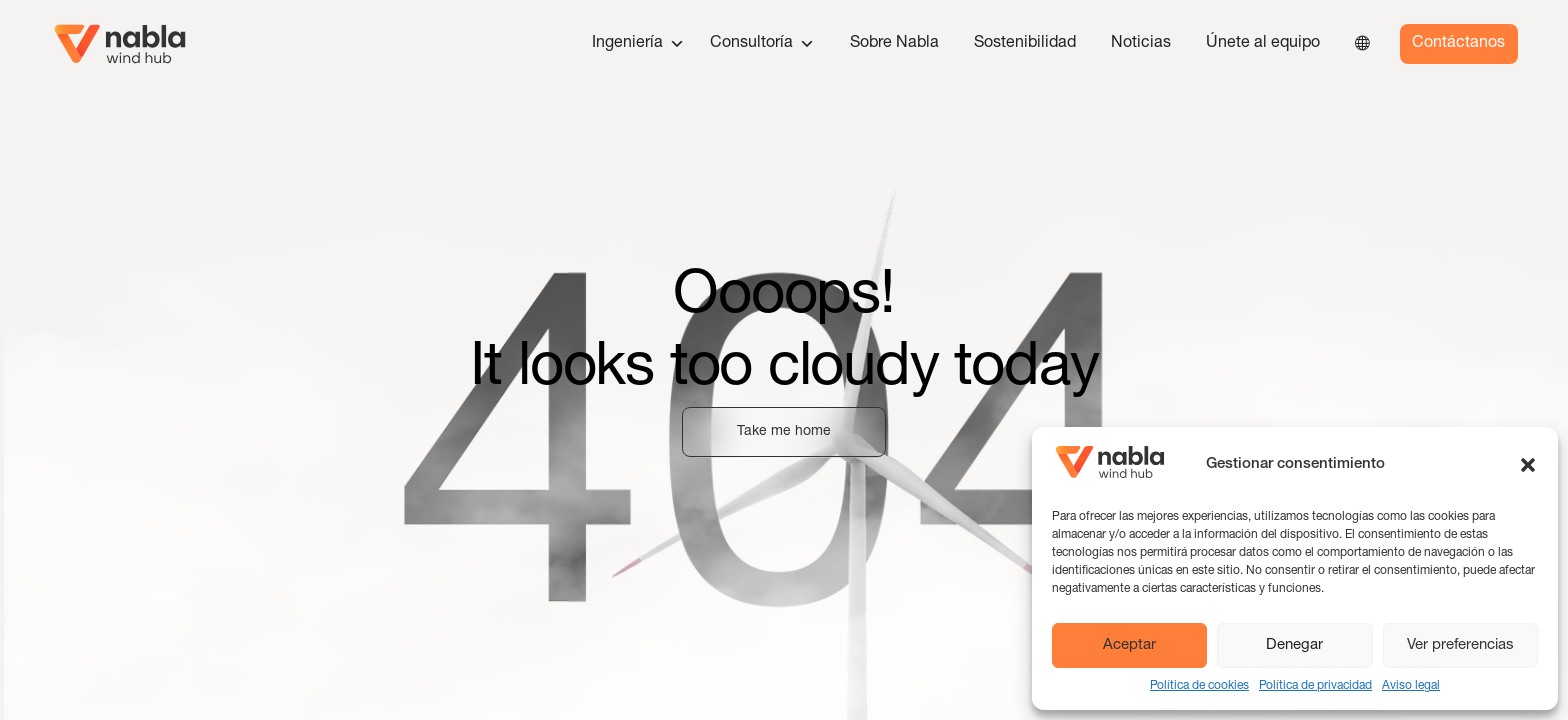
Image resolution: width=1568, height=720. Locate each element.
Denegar (1294, 645)
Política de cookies (1199, 686)
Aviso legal (1411, 686)
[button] (1528, 465)
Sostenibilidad (1025, 44)
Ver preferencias (1460, 645)
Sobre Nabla (894, 44)
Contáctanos (1458, 44)
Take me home (784, 432)
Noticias (1141, 44)
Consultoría (762, 44)
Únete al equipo (1263, 44)
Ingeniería (638, 44)
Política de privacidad (1315, 686)
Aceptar (1129, 645)
